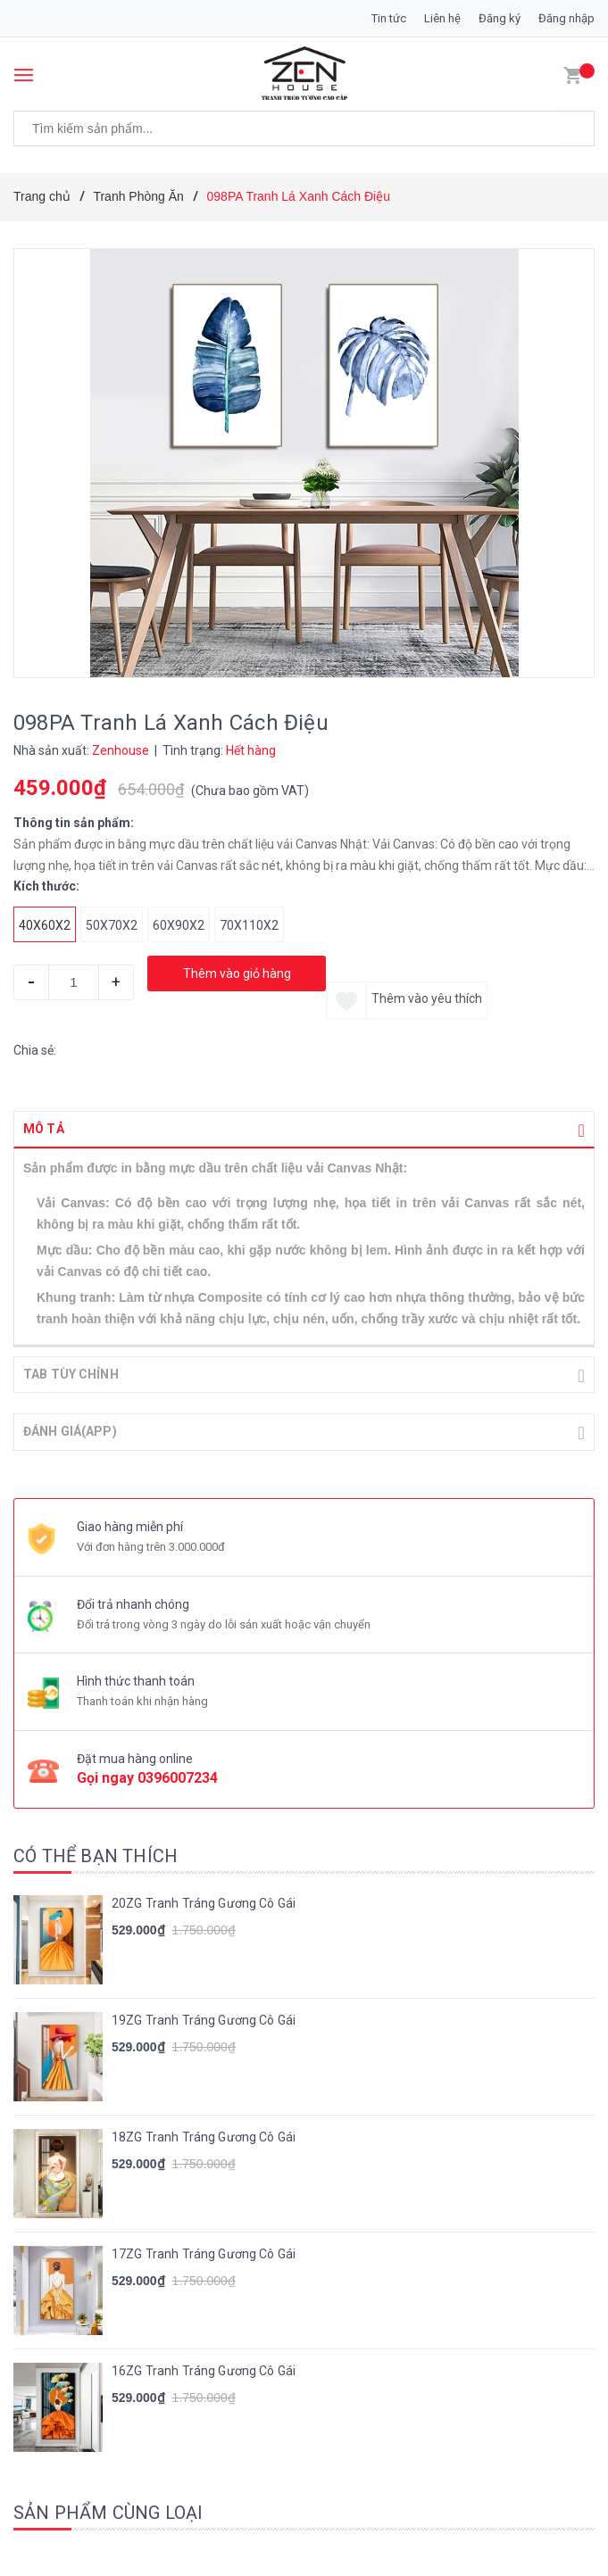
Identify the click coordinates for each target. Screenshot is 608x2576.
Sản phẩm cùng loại (108, 2511)
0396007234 (177, 1776)
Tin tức (388, 18)
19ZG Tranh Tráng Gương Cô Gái (204, 2018)
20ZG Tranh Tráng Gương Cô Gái (204, 1901)
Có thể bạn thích (95, 1854)
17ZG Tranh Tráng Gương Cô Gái (204, 2252)
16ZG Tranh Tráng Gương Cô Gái (204, 2369)
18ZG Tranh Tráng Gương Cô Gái (204, 2135)
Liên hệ (442, 18)
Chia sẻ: (34, 1050)
